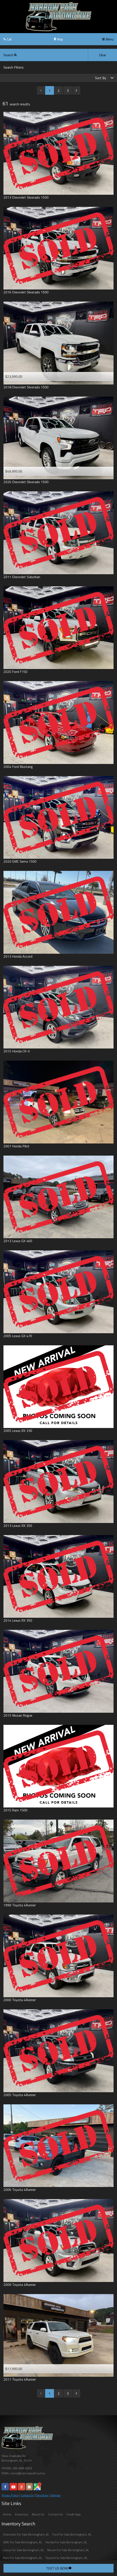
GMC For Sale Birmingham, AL (22, 2542)
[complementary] (104, 2563)
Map (58, 39)
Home (7, 2514)
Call (7, 39)
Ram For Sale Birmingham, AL (22, 2557)
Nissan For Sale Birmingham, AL (68, 2550)
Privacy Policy (10, 2495)
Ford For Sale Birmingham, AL (72, 2534)
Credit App (73, 2514)
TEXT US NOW (58, 2568)
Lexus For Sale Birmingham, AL (23, 2550)
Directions (42, 2495)
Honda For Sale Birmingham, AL (66, 2542)
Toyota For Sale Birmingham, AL (67, 2557)
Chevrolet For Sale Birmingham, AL (26, 2534)
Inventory (21, 2514)
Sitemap (55, 2495)
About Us (38, 2514)
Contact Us (27, 2495)
